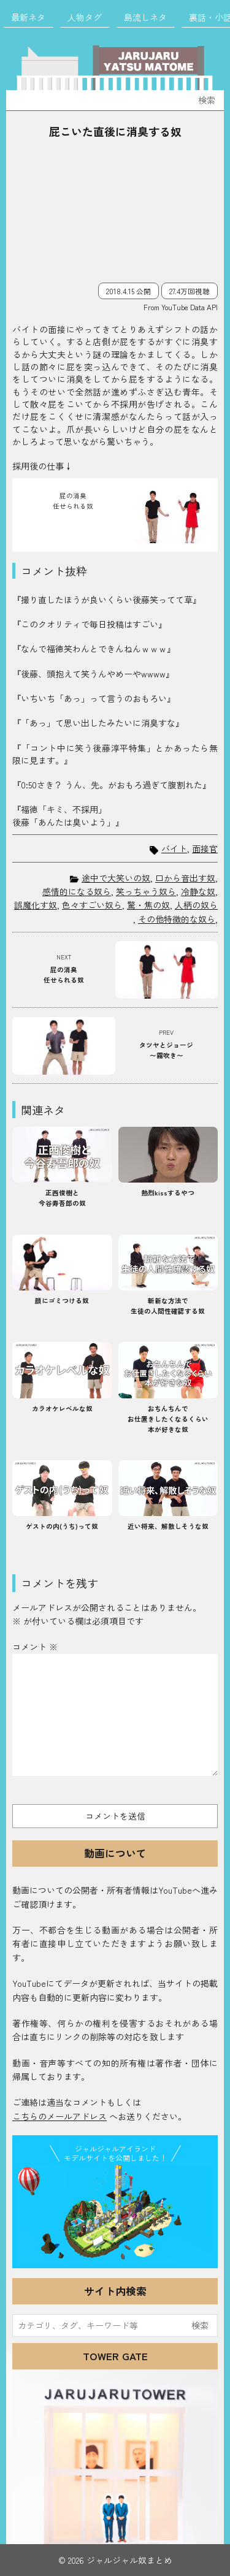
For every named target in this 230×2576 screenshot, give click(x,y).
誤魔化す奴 (35, 905)
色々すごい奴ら (92, 905)
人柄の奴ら (196, 905)
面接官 (205, 849)
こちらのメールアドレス (59, 2116)
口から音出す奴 (185, 878)
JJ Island (115, 2214)
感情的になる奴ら (76, 891)
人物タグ (84, 17)
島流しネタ (145, 17)
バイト (174, 849)
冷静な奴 (198, 891)
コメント (35, 1646)
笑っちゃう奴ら (146, 891)
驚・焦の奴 (148, 905)
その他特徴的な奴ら (176, 919)
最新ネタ (28, 17)
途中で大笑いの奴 (116, 878)
